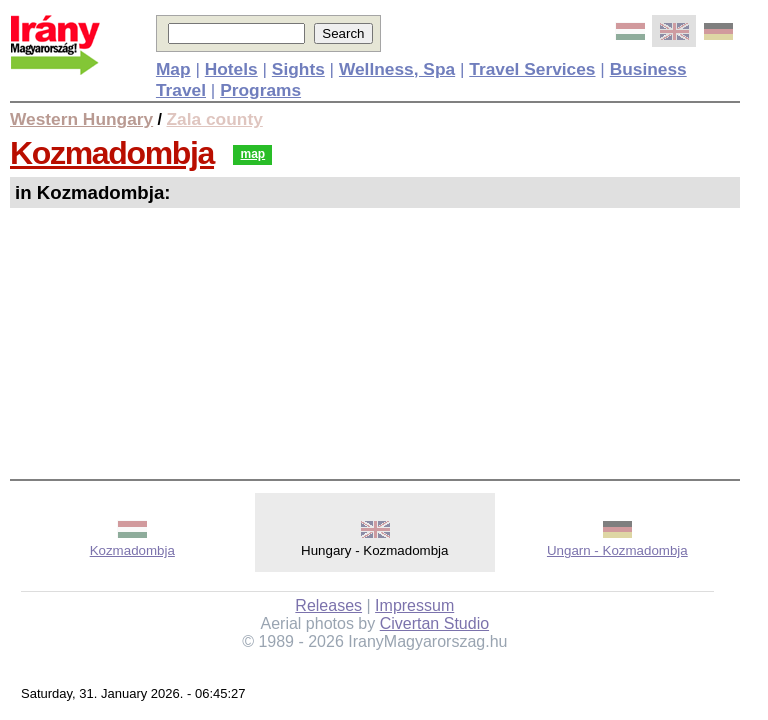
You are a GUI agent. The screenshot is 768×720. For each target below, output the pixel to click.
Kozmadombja (112, 153)
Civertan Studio (434, 623)
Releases (328, 605)
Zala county (215, 119)
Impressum (414, 605)
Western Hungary (81, 119)
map (252, 154)
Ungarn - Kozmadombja (617, 550)
